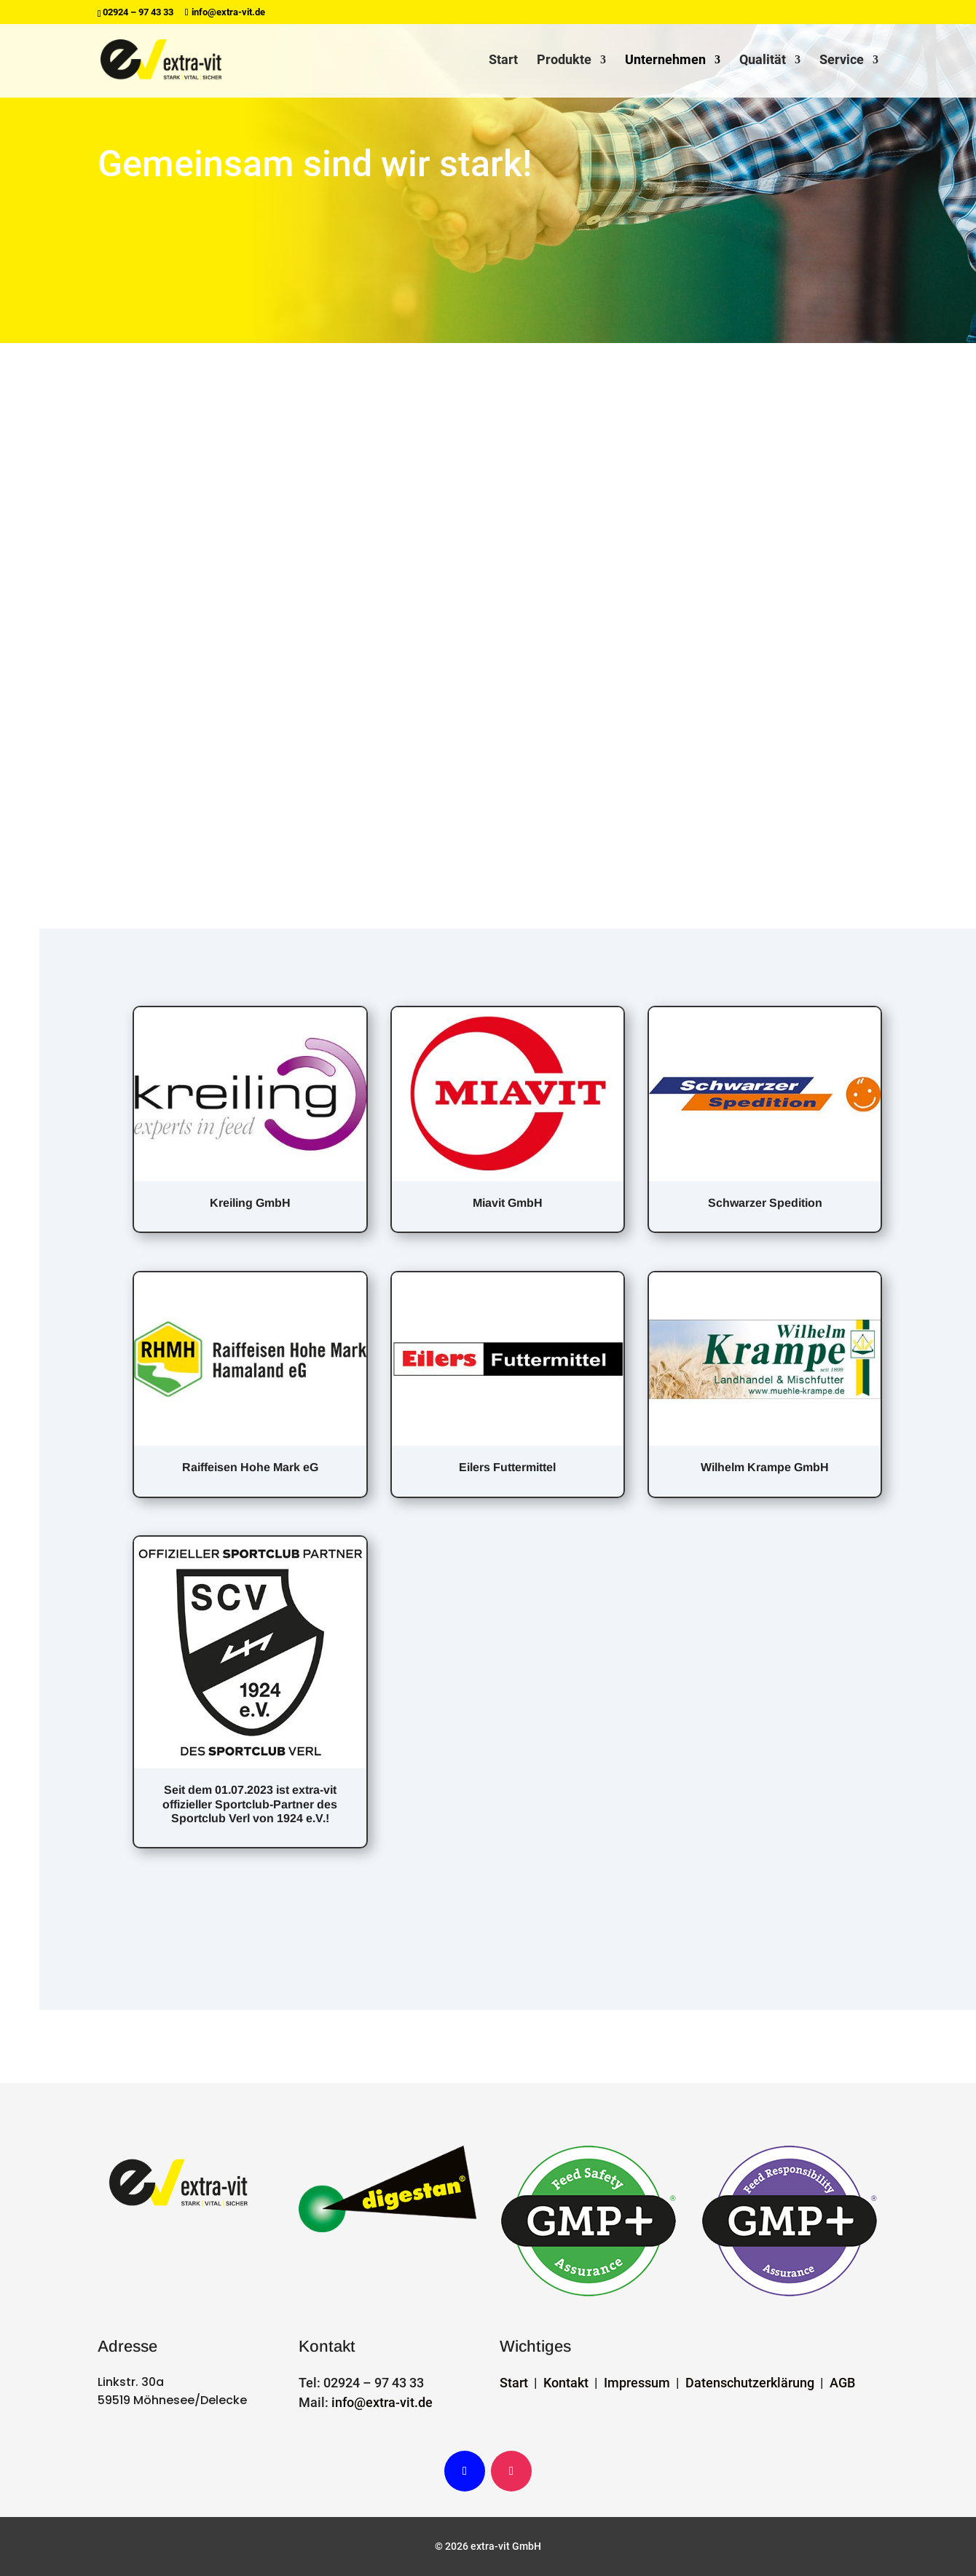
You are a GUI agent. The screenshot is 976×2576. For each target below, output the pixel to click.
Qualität (762, 61)
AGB (842, 2382)
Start (503, 61)
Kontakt (566, 2382)
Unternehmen (665, 61)
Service (841, 61)
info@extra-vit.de (382, 2402)
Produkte (564, 61)
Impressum (637, 2382)
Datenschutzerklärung (749, 2382)
